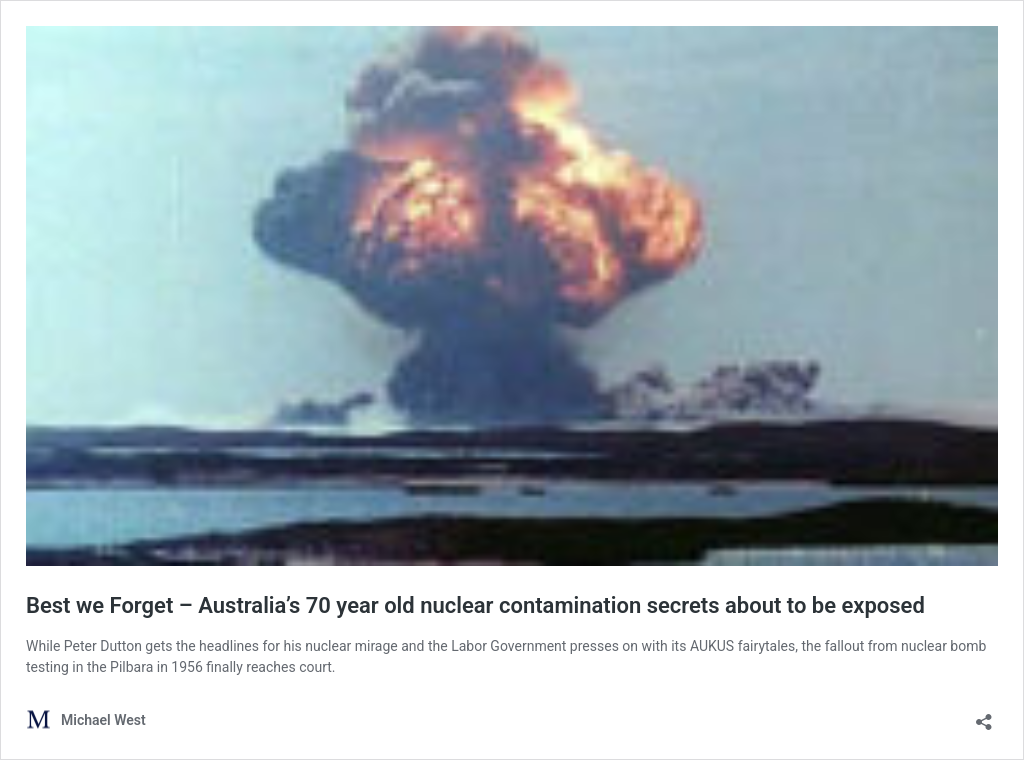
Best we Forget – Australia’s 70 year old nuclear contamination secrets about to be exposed (475, 605)
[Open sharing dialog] (984, 715)
